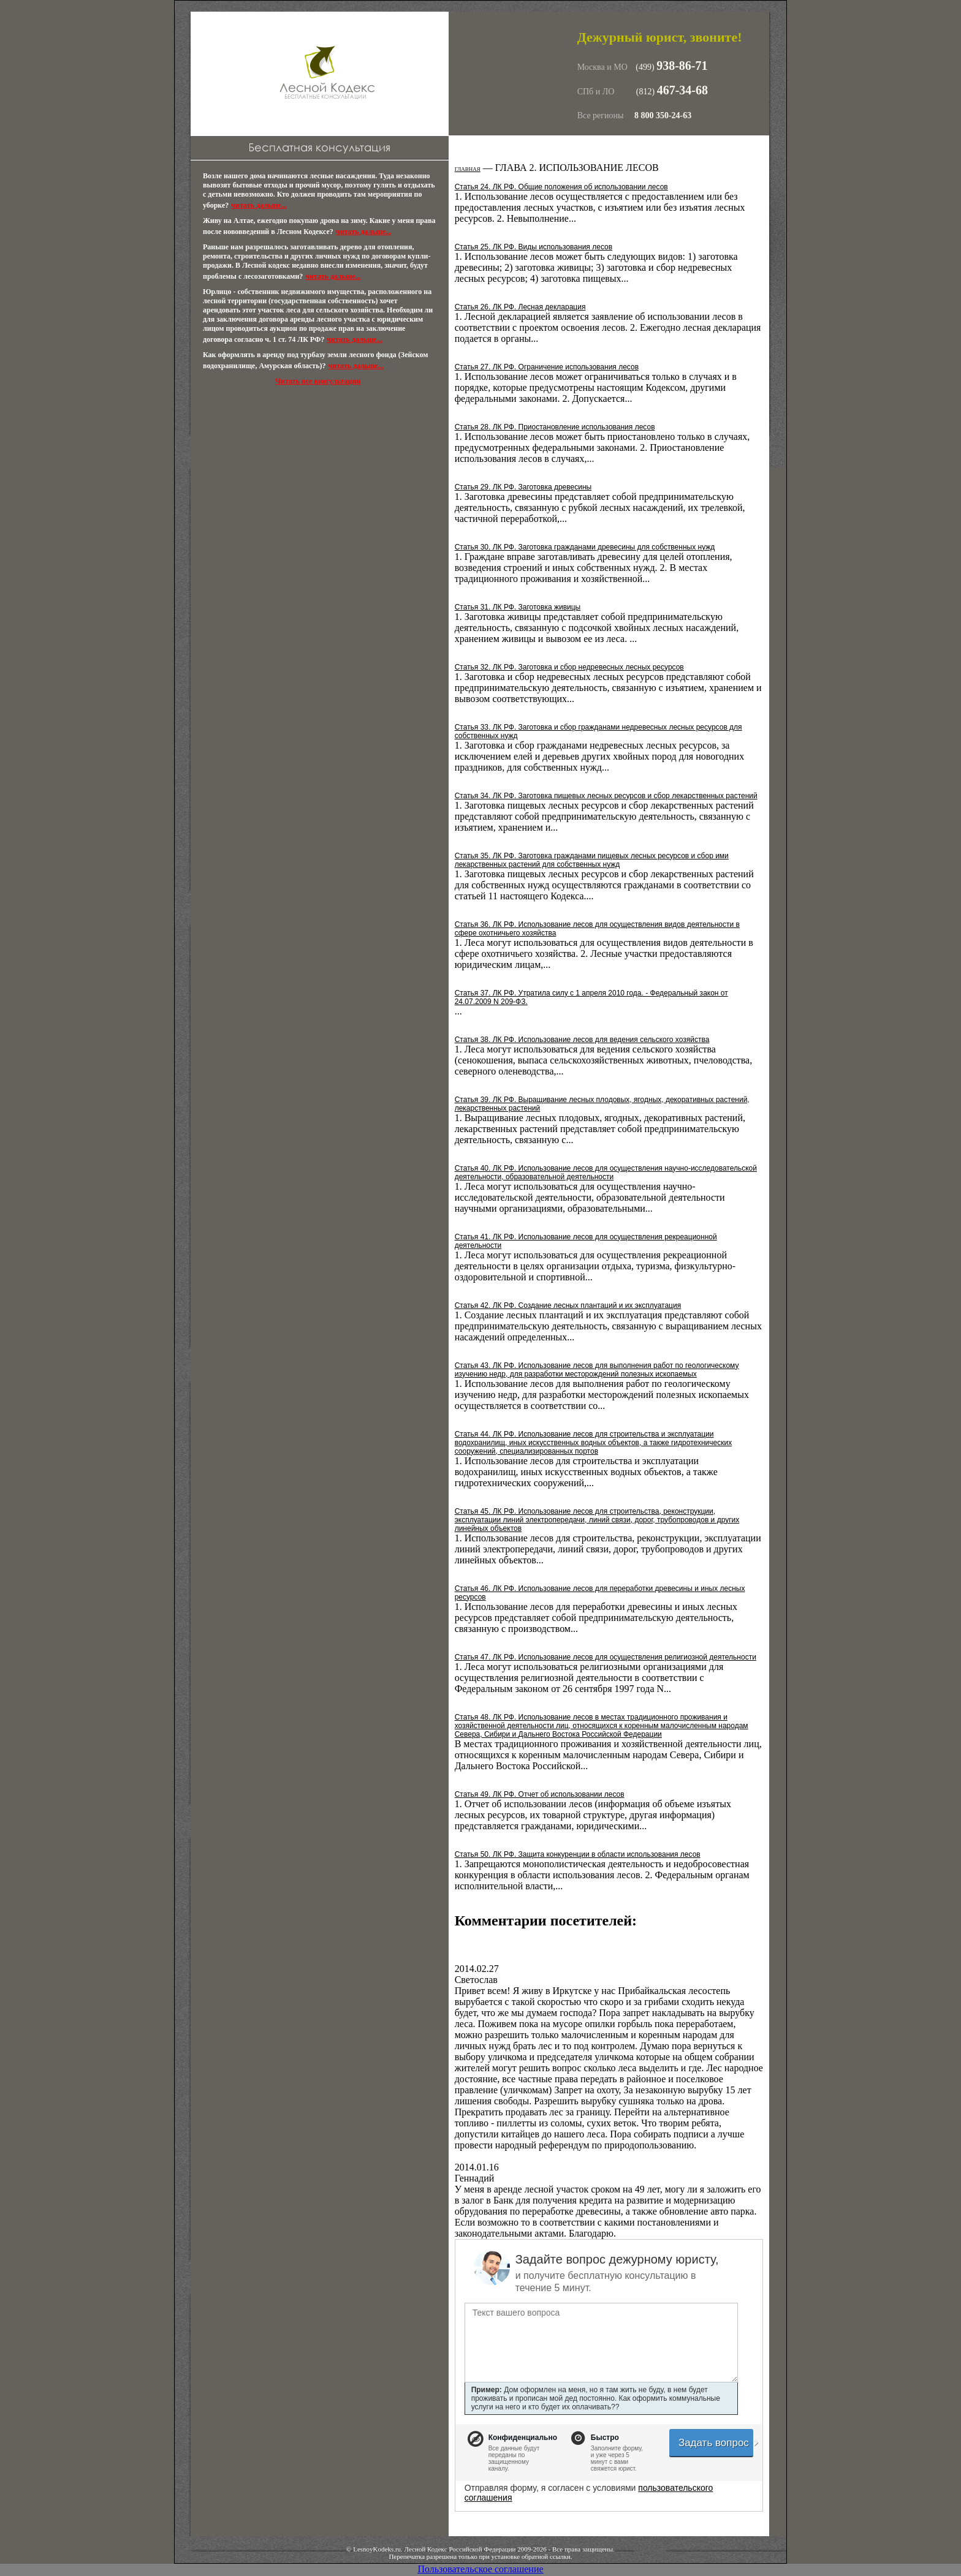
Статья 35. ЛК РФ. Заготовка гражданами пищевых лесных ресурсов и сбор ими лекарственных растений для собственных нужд (592, 860)
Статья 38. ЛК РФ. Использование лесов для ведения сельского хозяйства (582, 1039)
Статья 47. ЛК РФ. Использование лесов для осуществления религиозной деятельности (605, 1657)
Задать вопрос (715, 2443)
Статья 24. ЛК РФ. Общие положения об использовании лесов (561, 187)
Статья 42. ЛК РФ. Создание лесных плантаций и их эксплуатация (568, 1305)
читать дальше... (258, 205)
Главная (467, 169)
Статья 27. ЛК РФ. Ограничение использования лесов (547, 367)
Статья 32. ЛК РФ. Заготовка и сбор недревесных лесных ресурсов (569, 667)
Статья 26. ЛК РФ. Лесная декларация (520, 307)
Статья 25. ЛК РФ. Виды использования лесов (533, 247)
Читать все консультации (317, 381)
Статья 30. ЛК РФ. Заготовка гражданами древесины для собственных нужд (585, 547)
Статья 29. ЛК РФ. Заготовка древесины (523, 487)
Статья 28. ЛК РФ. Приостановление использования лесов (555, 427)
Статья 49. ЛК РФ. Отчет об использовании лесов (540, 1794)
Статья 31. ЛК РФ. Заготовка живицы (518, 607)
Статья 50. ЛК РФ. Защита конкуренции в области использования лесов (578, 1854)
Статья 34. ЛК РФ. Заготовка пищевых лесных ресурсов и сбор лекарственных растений (606, 795)
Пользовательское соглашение (480, 2569)
